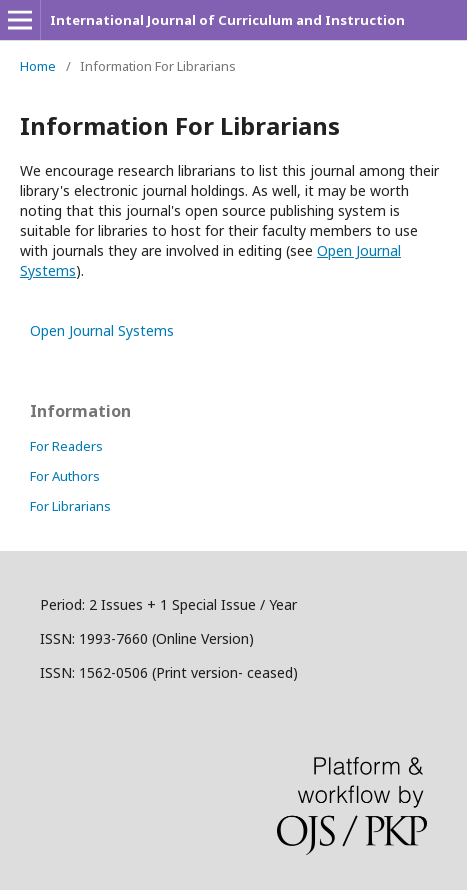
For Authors (65, 476)
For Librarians (70, 506)
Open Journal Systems (102, 330)
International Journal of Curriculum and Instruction (227, 20)
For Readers (66, 446)
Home (38, 66)
